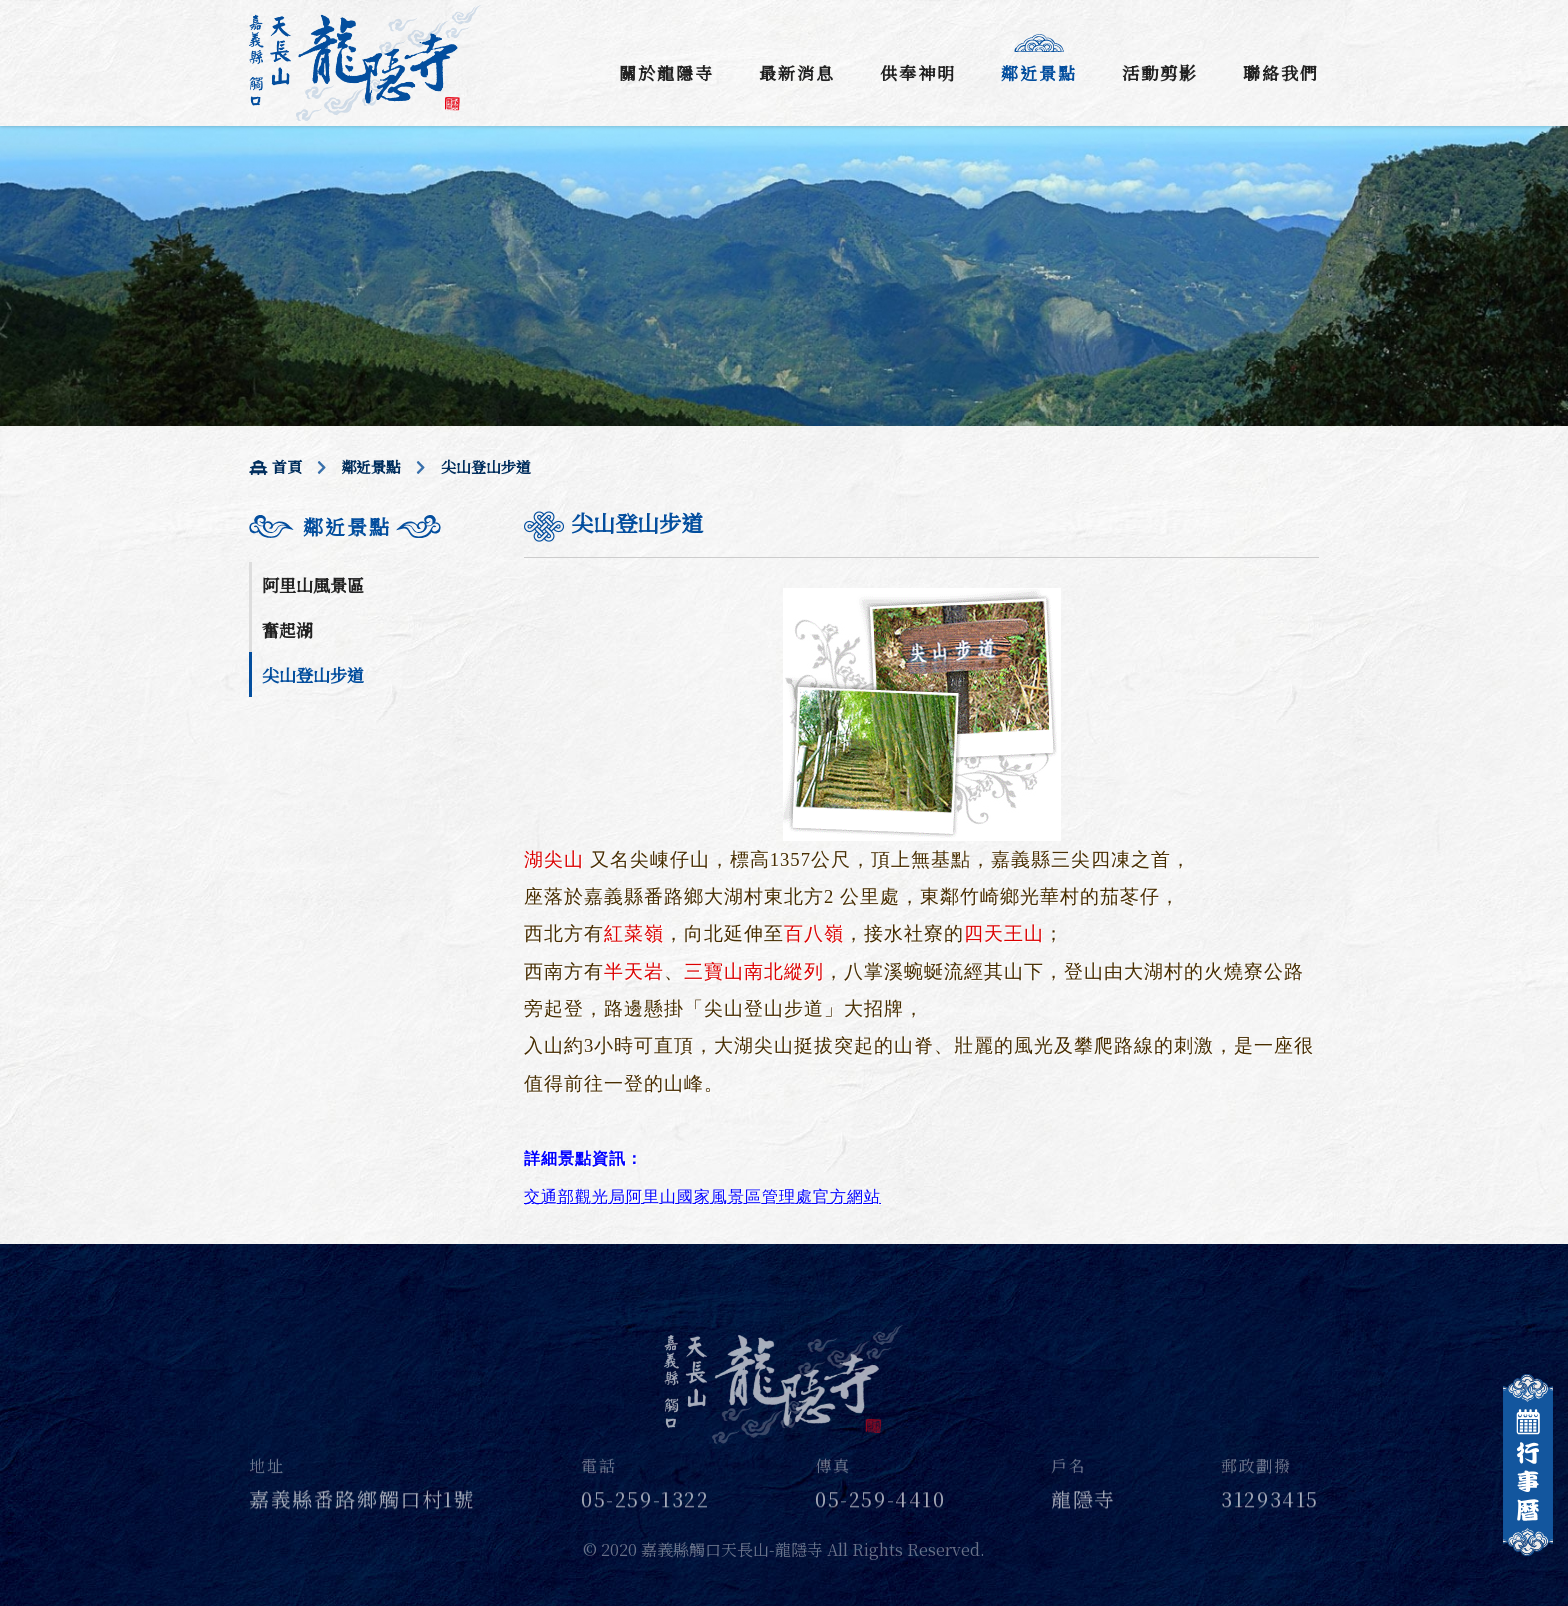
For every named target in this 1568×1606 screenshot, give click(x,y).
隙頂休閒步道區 (321, 845)
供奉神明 (918, 72)
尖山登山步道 (313, 674)
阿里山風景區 (313, 584)
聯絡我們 (1281, 72)
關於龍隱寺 (666, 72)
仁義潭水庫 (304, 755)
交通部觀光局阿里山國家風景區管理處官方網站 (702, 1196)
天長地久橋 (304, 800)
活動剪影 (1160, 72)
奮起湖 (287, 629)
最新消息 (797, 72)
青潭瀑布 (296, 890)
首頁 (275, 466)
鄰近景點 (1039, 72)
